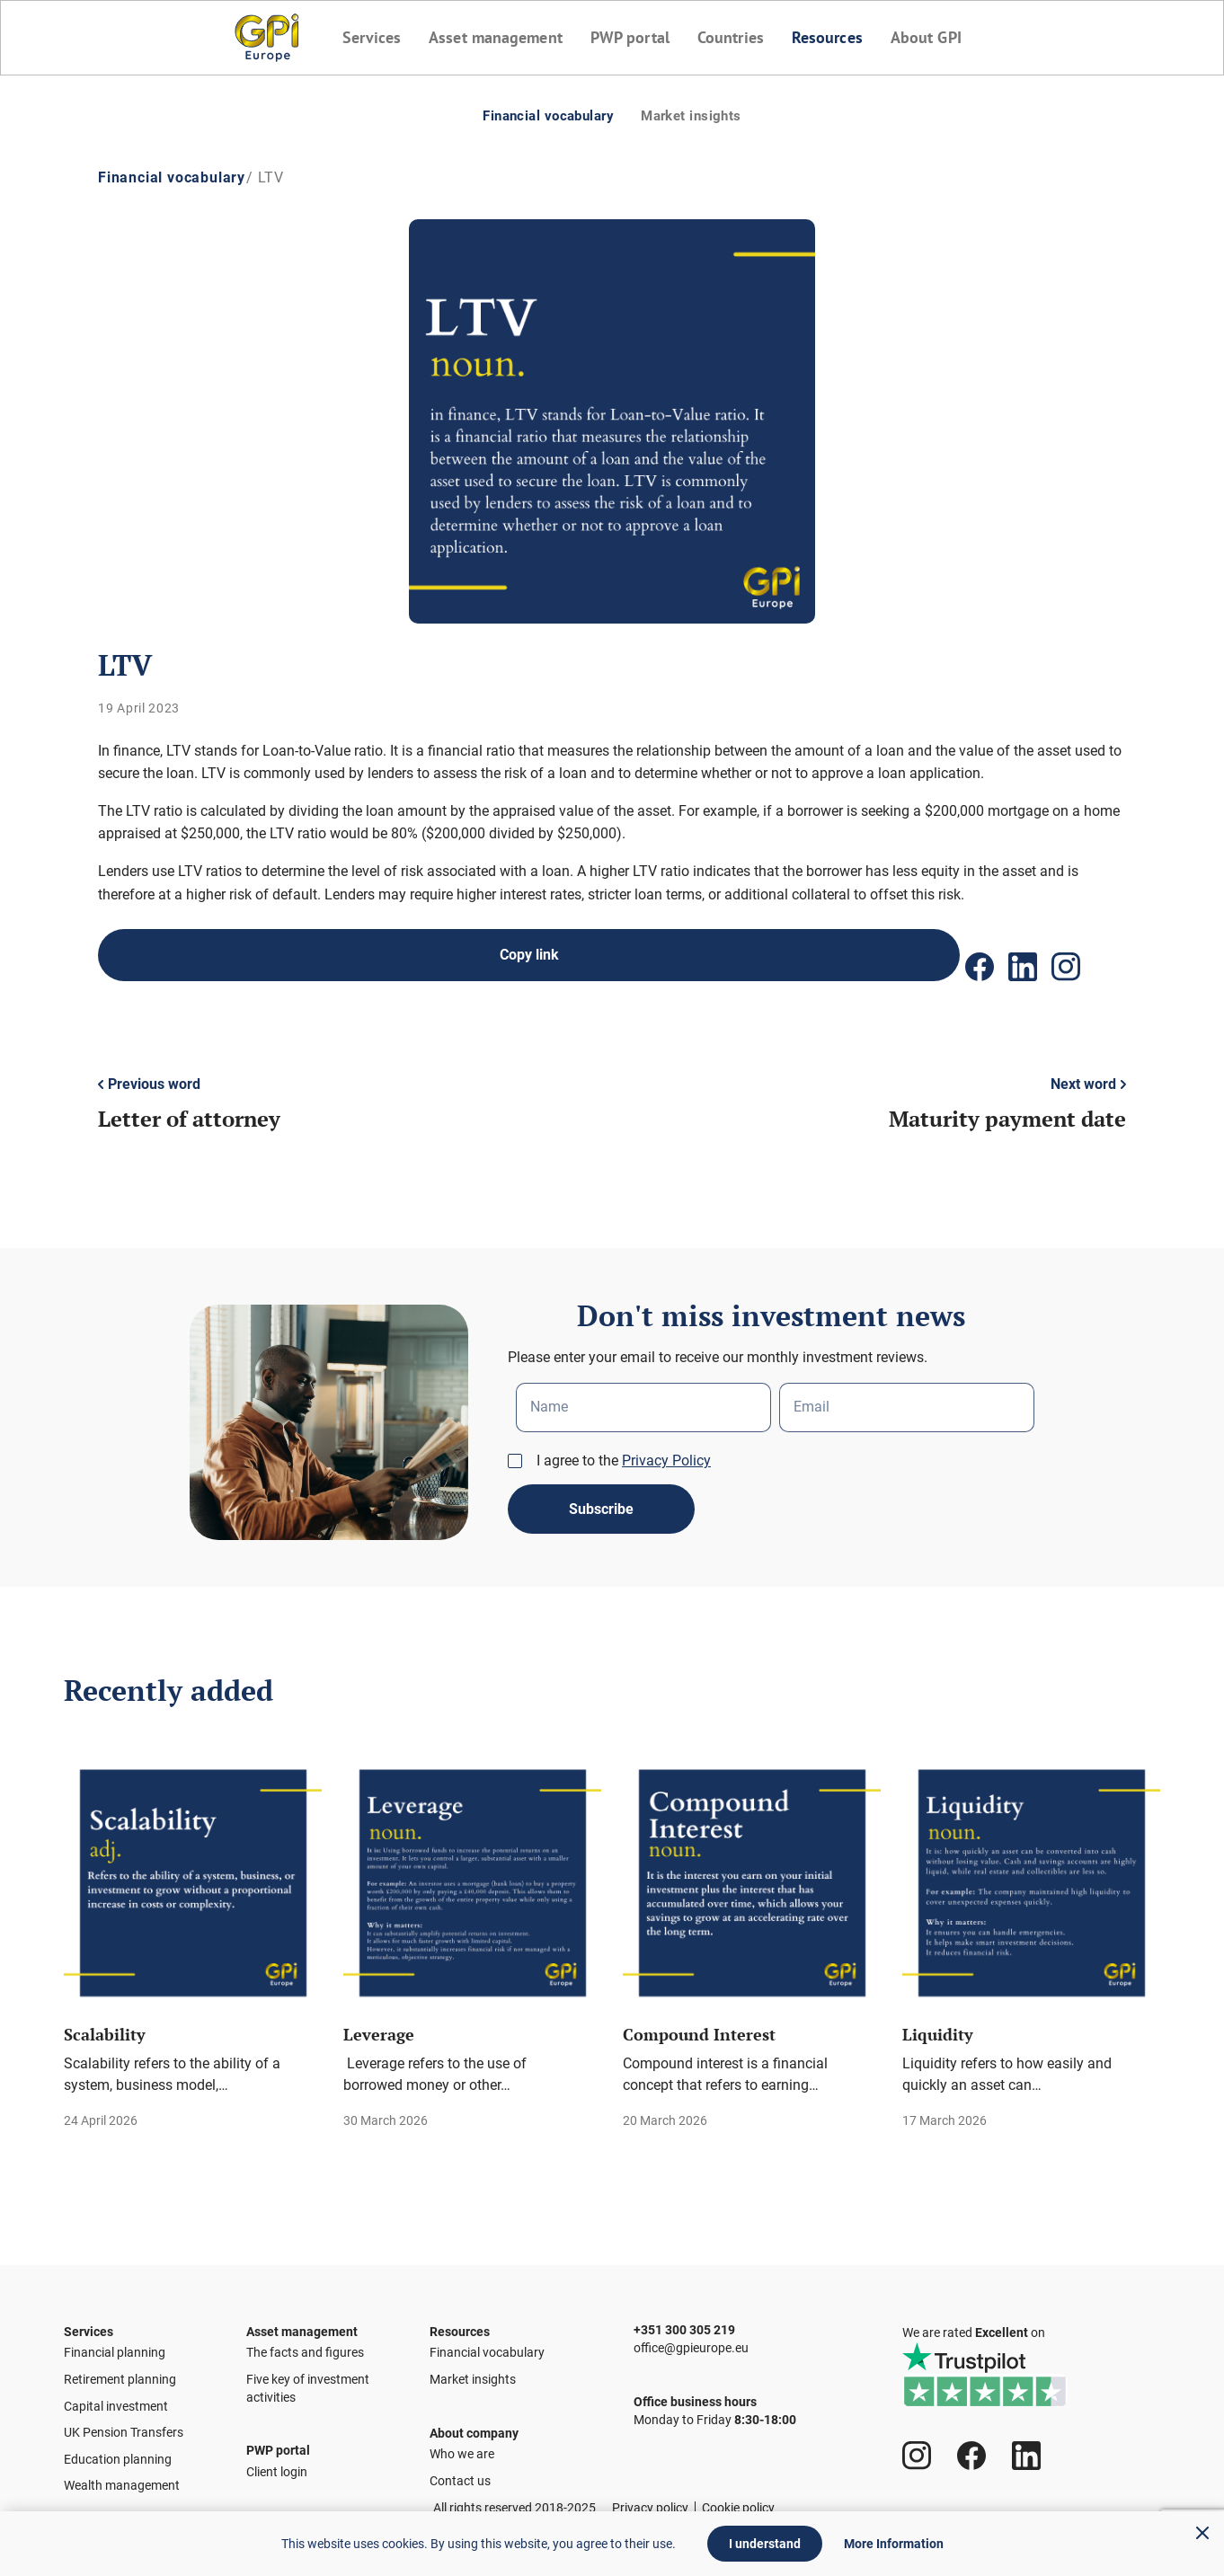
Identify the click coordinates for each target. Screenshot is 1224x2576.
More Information (894, 2543)
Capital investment (116, 2397)
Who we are (462, 2459)
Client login (276, 2477)
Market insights (705, 115)
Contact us (460, 2486)
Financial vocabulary (538, 115)
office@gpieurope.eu (691, 2339)
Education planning (118, 2450)
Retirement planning (120, 2370)
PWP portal (629, 37)
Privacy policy (650, 2508)
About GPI (936, 37)
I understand (765, 2543)
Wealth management (122, 2476)
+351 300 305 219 (684, 2306)
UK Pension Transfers (123, 2423)
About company (474, 2424)
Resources (833, 37)
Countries (733, 37)
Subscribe (601, 1492)
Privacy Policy (666, 1438)
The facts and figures (305, 2344)
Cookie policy (738, 2508)
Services (361, 37)
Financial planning (114, 2344)
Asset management (490, 37)
